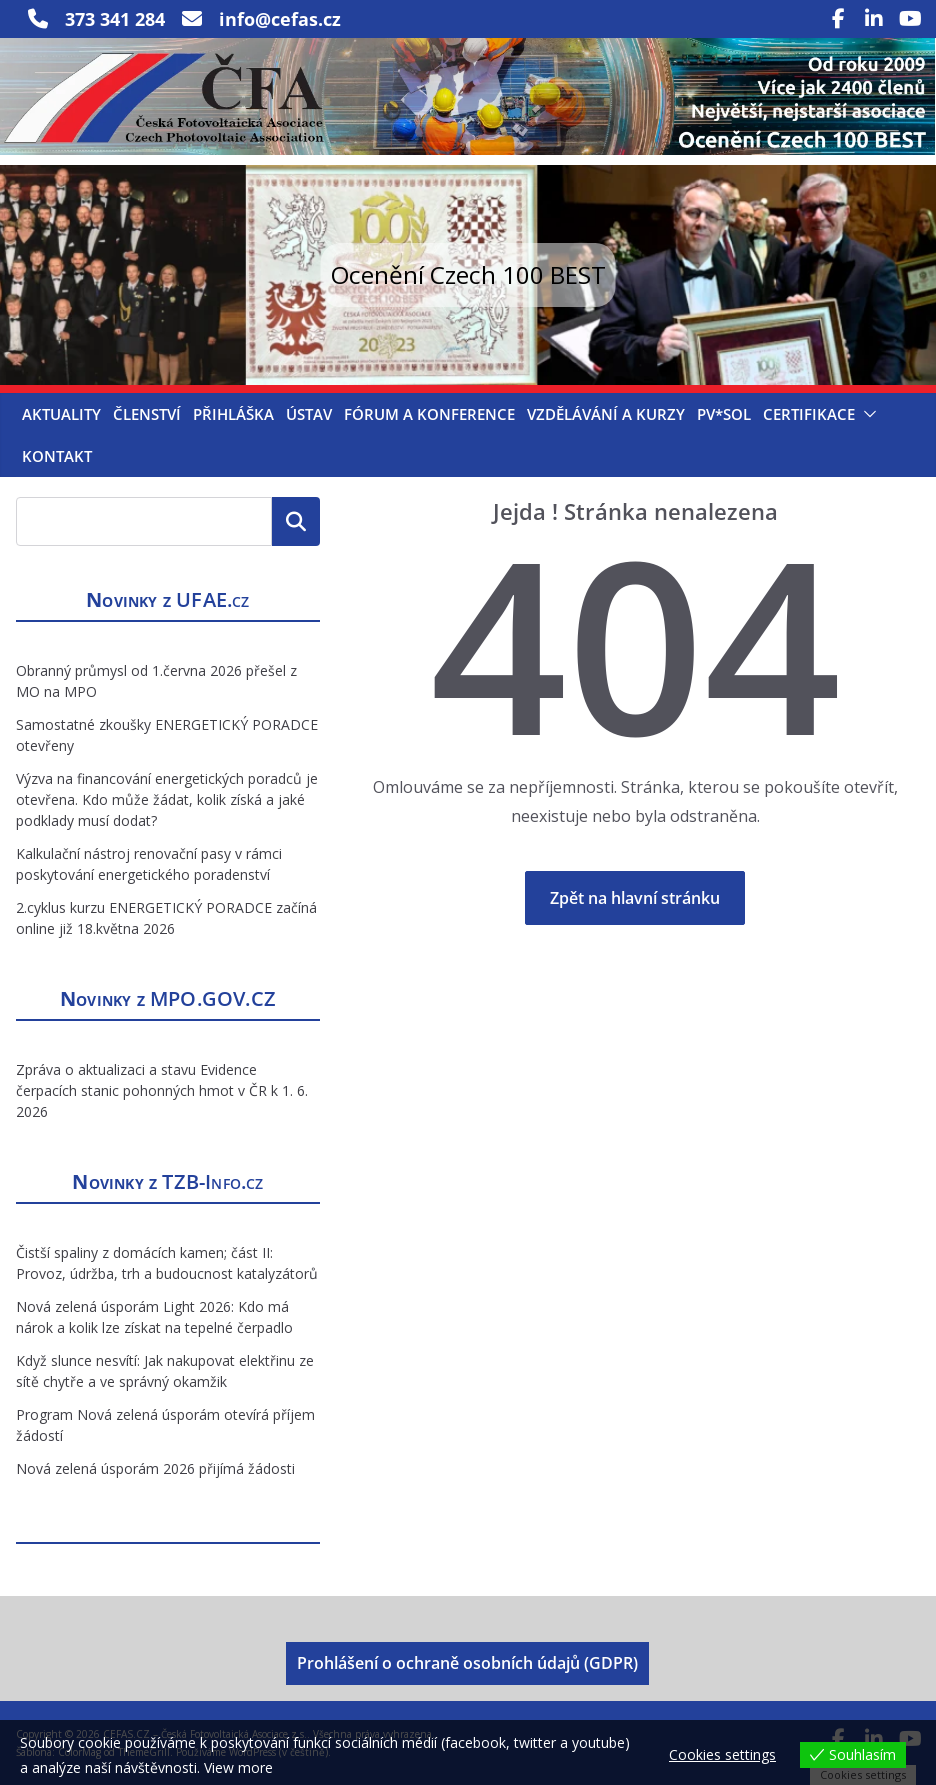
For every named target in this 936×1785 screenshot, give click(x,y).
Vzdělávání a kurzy (606, 414)
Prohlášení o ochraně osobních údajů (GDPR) (467, 1663)
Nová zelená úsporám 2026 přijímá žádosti (155, 1468)
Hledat (296, 521)
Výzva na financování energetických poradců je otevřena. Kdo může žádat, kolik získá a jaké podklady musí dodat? (167, 799)
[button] (866, 414)
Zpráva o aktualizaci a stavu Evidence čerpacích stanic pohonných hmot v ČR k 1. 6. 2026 (162, 1090)
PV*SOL (724, 414)
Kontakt (57, 456)
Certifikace (809, 414)
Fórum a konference (429, 414)
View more (238, 1767)
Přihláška (233, 414)
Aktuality (61, 414)
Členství (147, 414)
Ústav (309, 414)
